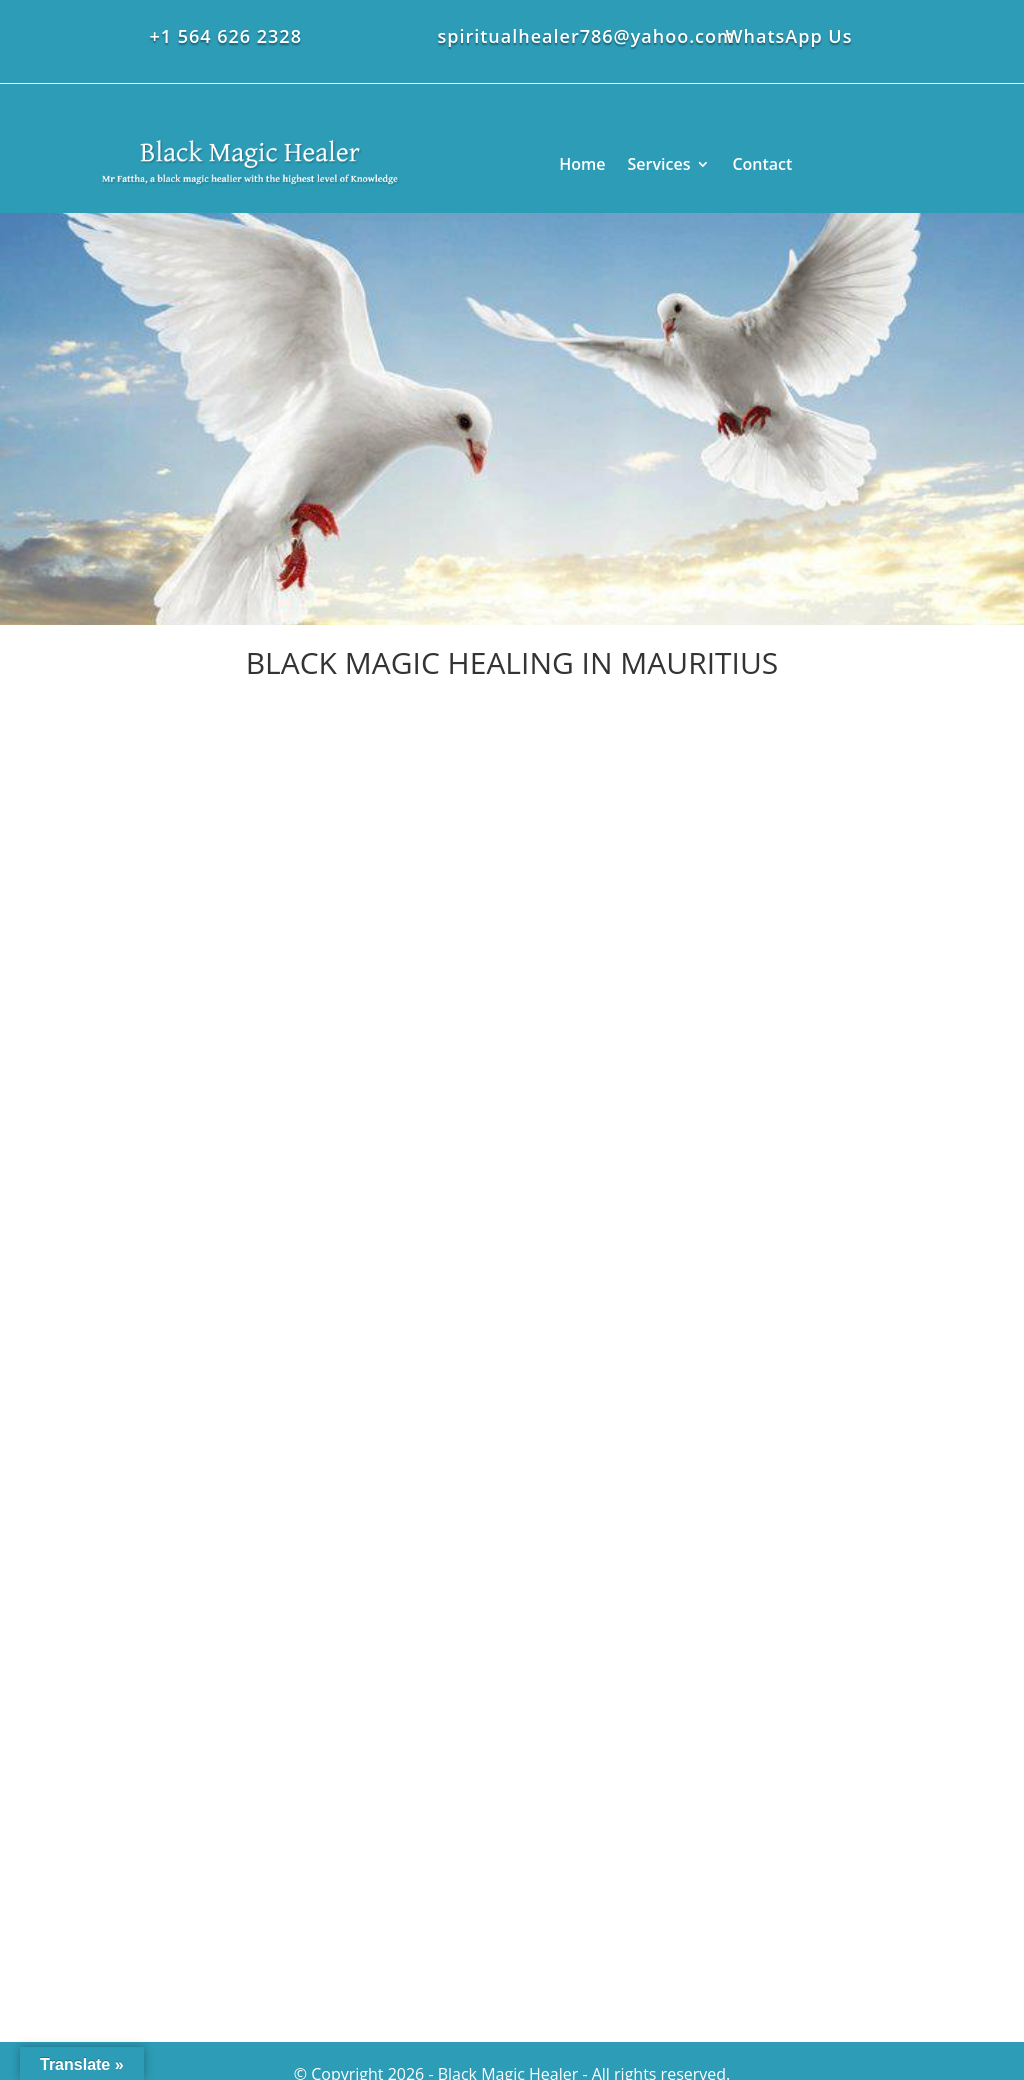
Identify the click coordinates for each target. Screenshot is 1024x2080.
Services (659, 164)
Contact (762, 164)
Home (582, 164)
